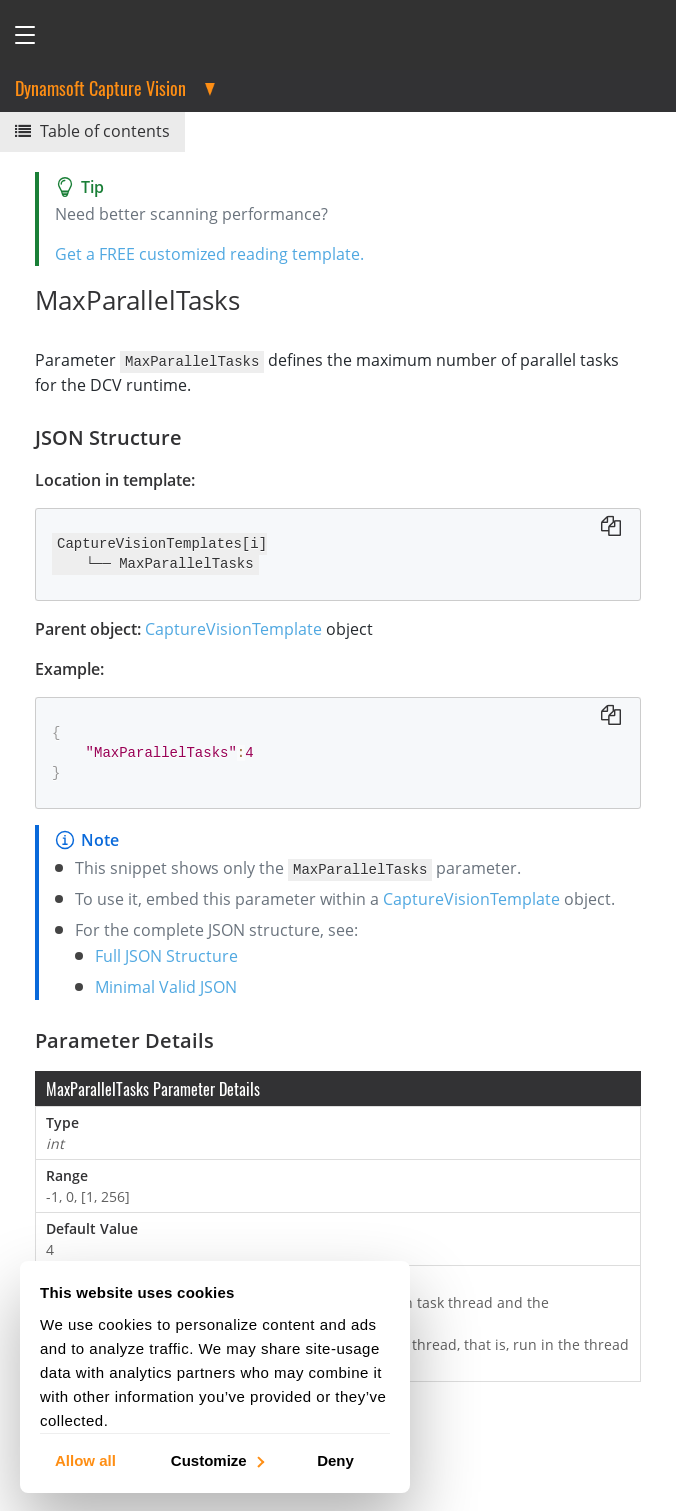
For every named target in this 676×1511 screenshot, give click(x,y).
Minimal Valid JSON (166, 986)
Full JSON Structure (166, 955)
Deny (335, 1459)
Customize (216, 1459)
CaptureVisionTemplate (233, 628)
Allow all (85, 1459)
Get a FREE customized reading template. (209, 254)
